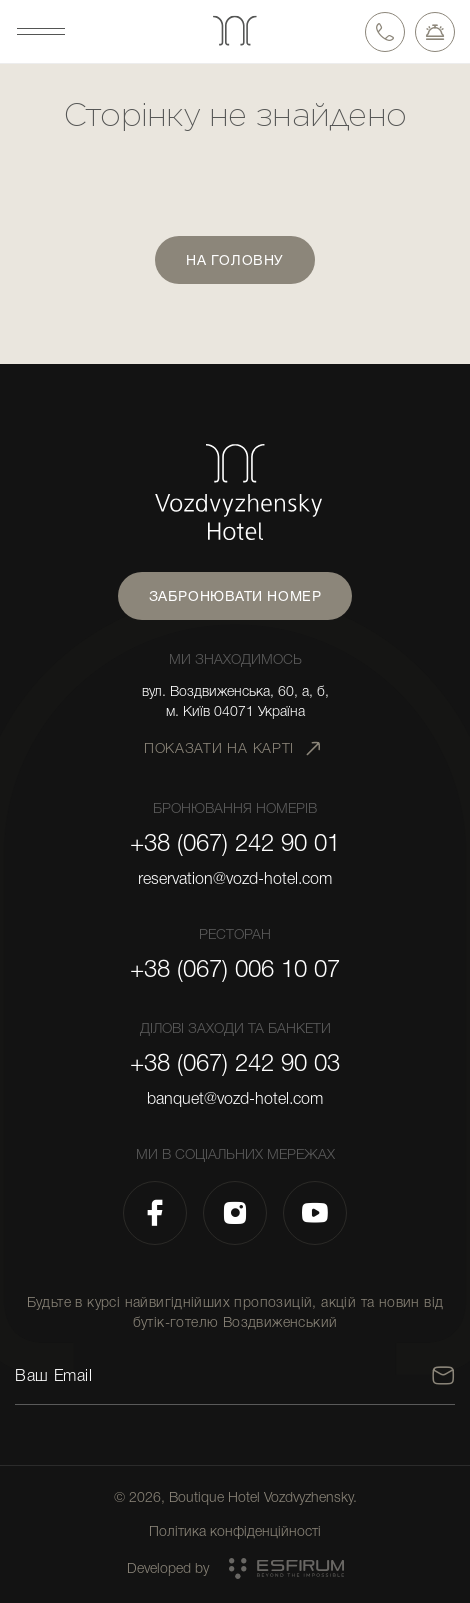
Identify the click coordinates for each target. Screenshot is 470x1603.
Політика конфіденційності (235, 1531)
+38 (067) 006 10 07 (235, 969)
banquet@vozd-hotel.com (235, 1099)
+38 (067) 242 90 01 (235, 843)
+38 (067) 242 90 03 (235, 1063)
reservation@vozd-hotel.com (235, 879)
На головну (235, 260)
